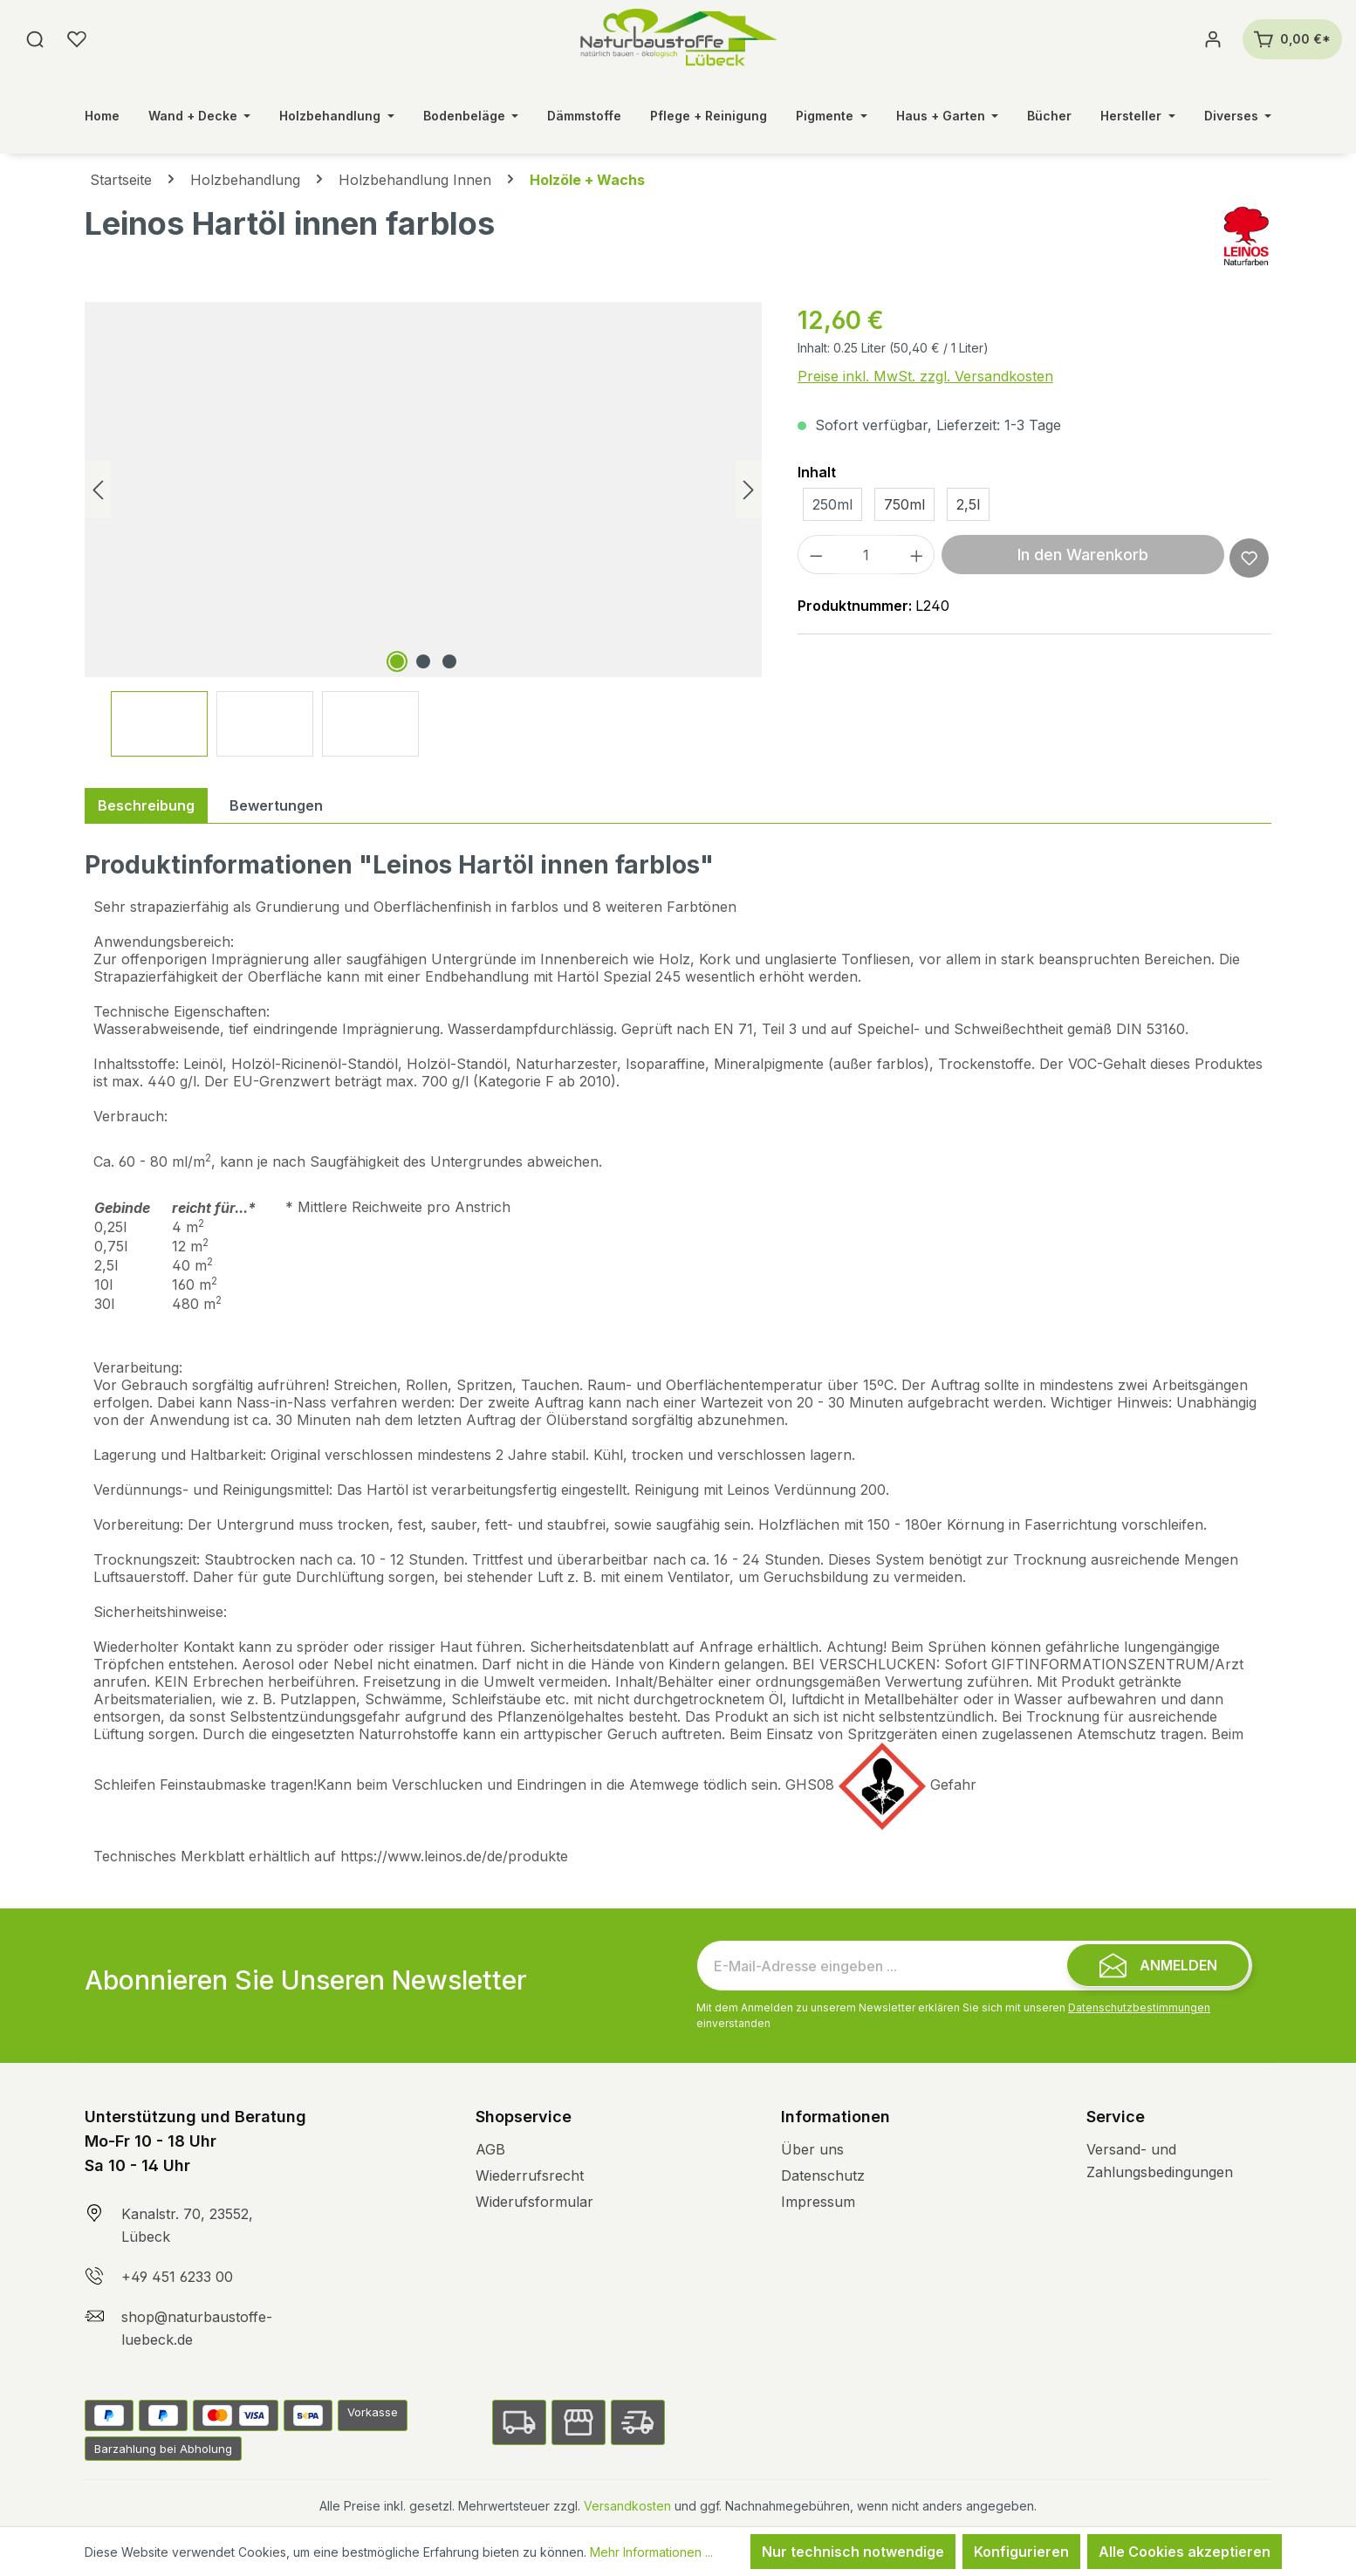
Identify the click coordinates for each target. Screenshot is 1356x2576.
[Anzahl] (866, 554)
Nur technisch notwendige (853, 2551)
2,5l (968, 504)
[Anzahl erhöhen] (917, 554)
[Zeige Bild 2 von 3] (423, 661)
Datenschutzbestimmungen (1139, 2007)
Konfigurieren (1021, 2551)
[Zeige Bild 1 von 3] (397, 661)
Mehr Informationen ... (651, 2552)
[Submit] (1158, 1965)
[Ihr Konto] (1213, 39)
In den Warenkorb (1082, 554)
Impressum (818, 2201)
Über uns (812, 2149)
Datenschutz (823, 2175)
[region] (423, 529)
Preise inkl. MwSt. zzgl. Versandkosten (925, 376)
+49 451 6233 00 (177, 2276)
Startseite (121, 179)
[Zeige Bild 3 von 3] (449, 661)
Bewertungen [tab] (276, 805)
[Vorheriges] (98, 490)
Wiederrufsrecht (530, 2175)
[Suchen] (35, 39)
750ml (904, 504)
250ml (832, 504)
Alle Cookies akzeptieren (1184, 2551)
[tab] (146, 805)
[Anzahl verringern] (816, 554)
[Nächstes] (749, 490)
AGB (490, 2149)
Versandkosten (627, 2505)
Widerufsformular (534, 2201)
